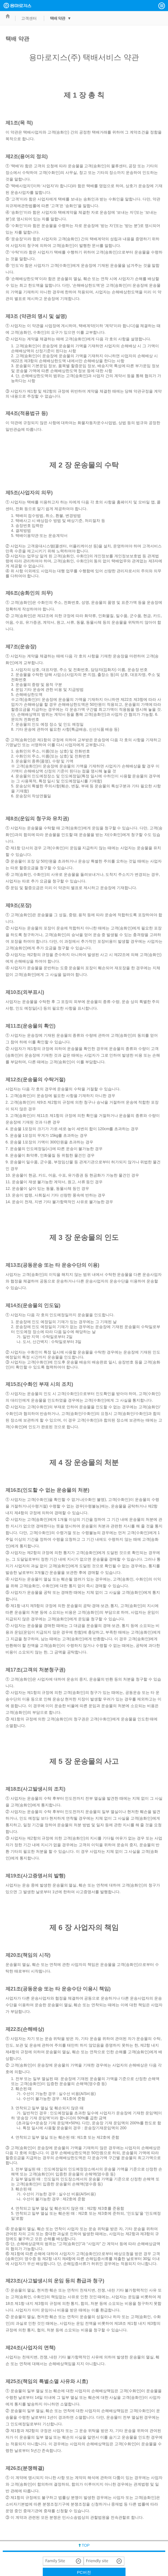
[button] (161, 5)
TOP (86, 2545)
